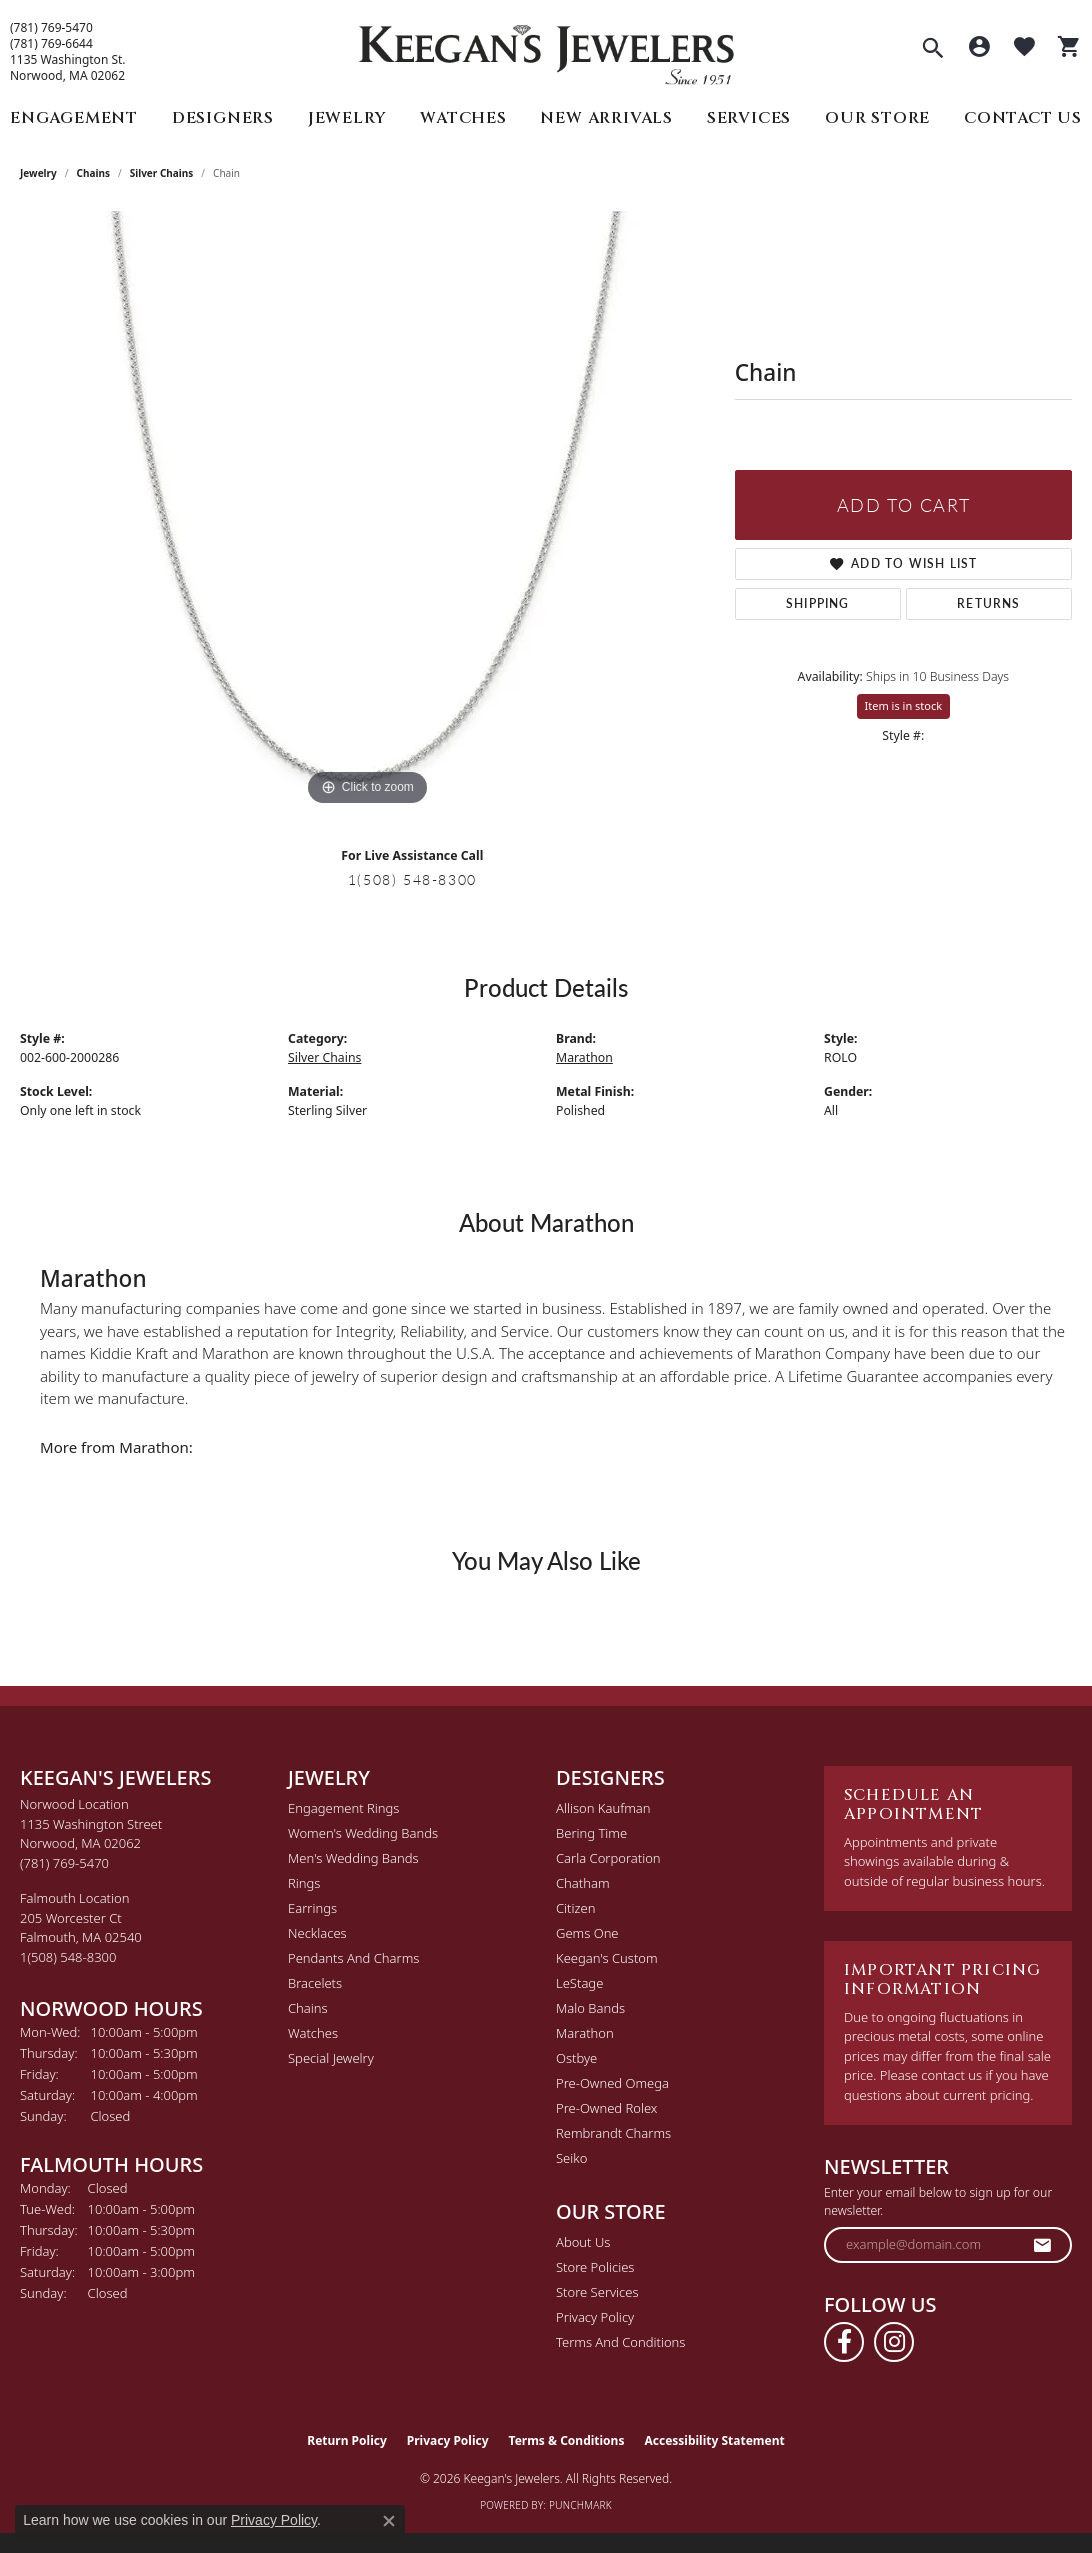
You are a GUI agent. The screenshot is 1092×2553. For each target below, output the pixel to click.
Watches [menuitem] (313, 2033)
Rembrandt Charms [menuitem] (613, 2133)
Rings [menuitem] (304, 1883)
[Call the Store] (64, 1863)
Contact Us (1023, 118)
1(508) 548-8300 (412, 879)
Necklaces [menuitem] (317, 1933)
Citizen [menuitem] (575, 1908)
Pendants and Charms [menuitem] (353, 1958)
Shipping (818, 603)
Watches (463, 118)
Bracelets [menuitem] (315, 1983)
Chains (93, 173)
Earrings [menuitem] (312, 1908)
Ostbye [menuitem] (576, 2058)
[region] (367, 511)
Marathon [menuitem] (585, 2033)
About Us (583, 2242)
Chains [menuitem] (308, 2008)
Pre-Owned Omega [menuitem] (612, 2083)
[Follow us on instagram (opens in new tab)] (894, 2342)
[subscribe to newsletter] (1043, 2245)
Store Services (597, 2292)
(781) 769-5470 (51, 28)
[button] (933, 50)
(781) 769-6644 (51, 44)
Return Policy (347, 2440)
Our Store (877, 118)
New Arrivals (606, 118)
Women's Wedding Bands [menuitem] (363, 1833)
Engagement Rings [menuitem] (343, 1808)
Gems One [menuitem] (587, 1933)
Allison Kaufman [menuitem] (603, 1808)
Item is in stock (904, 705)
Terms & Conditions (567, 2440)
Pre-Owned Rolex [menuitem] (606, 2108)
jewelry (38, 173)
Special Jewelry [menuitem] (331, 2058)
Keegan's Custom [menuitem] (607, 1958)
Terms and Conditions (620, 2342)
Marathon (584, 1057)
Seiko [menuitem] (571, 2158)
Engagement (74, 118)
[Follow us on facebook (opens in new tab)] (844, 2342)
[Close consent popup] (389, 2521)
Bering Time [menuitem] (591, 1833)
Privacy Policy (595, 2317)
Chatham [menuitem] (583, 1883)
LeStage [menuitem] (579, 1983)
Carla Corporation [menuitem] (608, 1858)
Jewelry (347, 118)
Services (749, 118)
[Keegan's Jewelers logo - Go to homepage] (546, 49)
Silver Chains (162, 173)
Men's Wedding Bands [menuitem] (353, 1858)
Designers (223, 118)
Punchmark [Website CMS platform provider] (580, 2505)
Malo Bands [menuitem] (590, 2008)
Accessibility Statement (714, 2440)
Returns (988, 603)
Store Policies (595, 2267)
